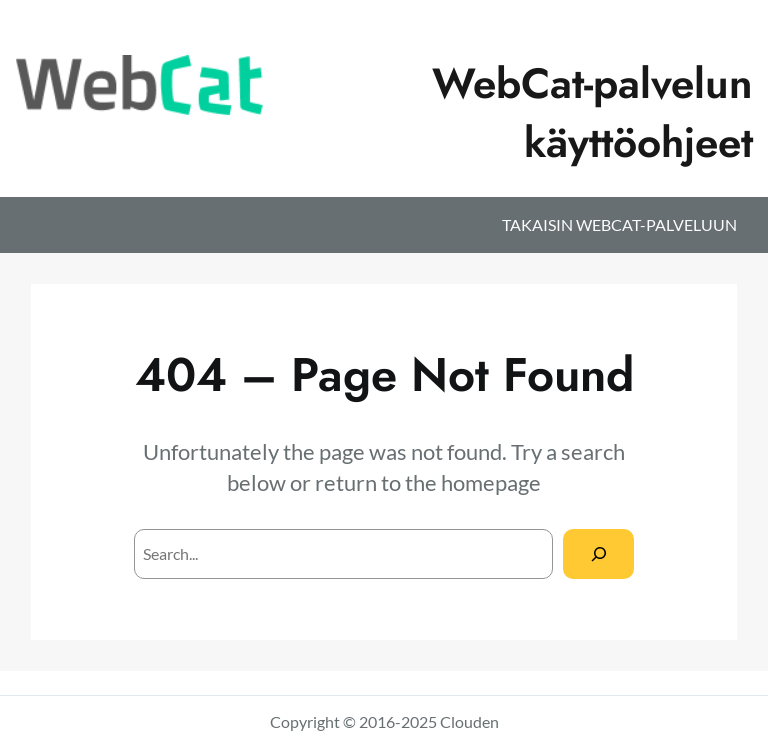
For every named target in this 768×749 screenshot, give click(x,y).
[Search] (598, 553)
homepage (491, 482)
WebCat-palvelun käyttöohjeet (592, 113)
